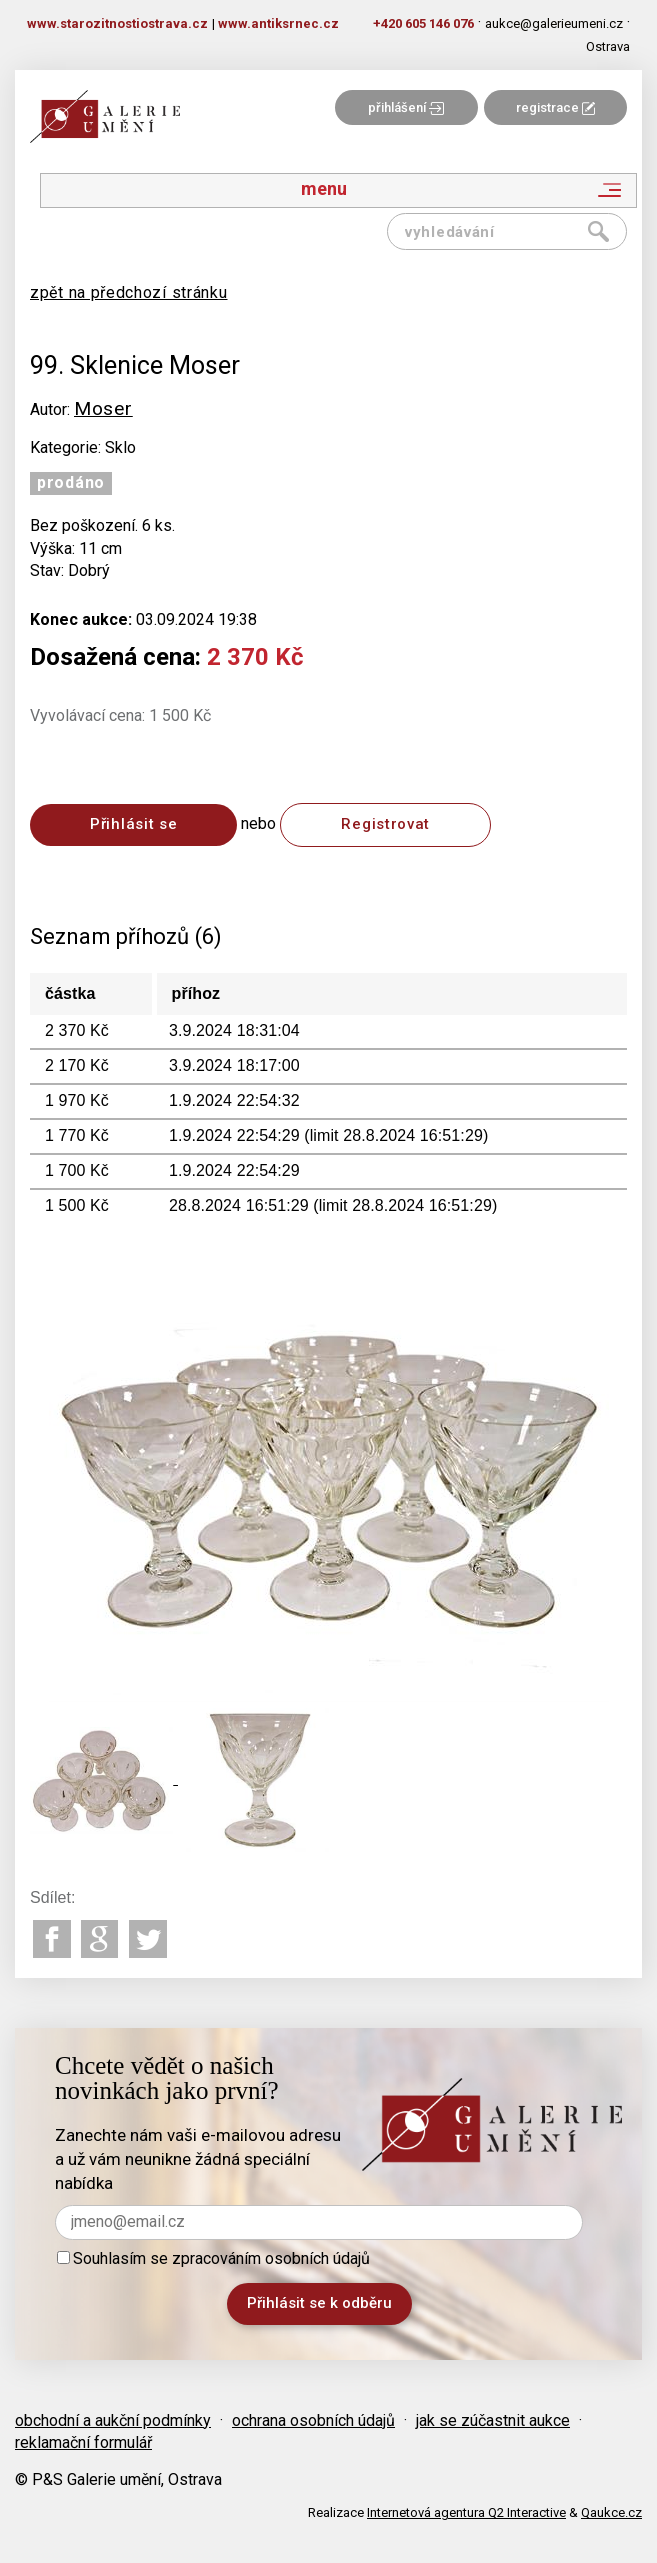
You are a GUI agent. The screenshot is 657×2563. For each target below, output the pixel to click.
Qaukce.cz (611, 2512)
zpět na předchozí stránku (129, 292)
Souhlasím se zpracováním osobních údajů (213, 2258)
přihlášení (406, 107)
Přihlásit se (133, 824)
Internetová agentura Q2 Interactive (466, 2512)
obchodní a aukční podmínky (113, 2420)
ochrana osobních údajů (313, 2420)
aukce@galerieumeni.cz (554, 23)
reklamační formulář (83, 2442)
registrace (555, 107)
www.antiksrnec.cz (278, 23)
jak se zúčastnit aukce (493, 2420)
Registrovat (385, 824)
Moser (103, 408)
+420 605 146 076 (423, 23)
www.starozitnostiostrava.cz (117, 23)
